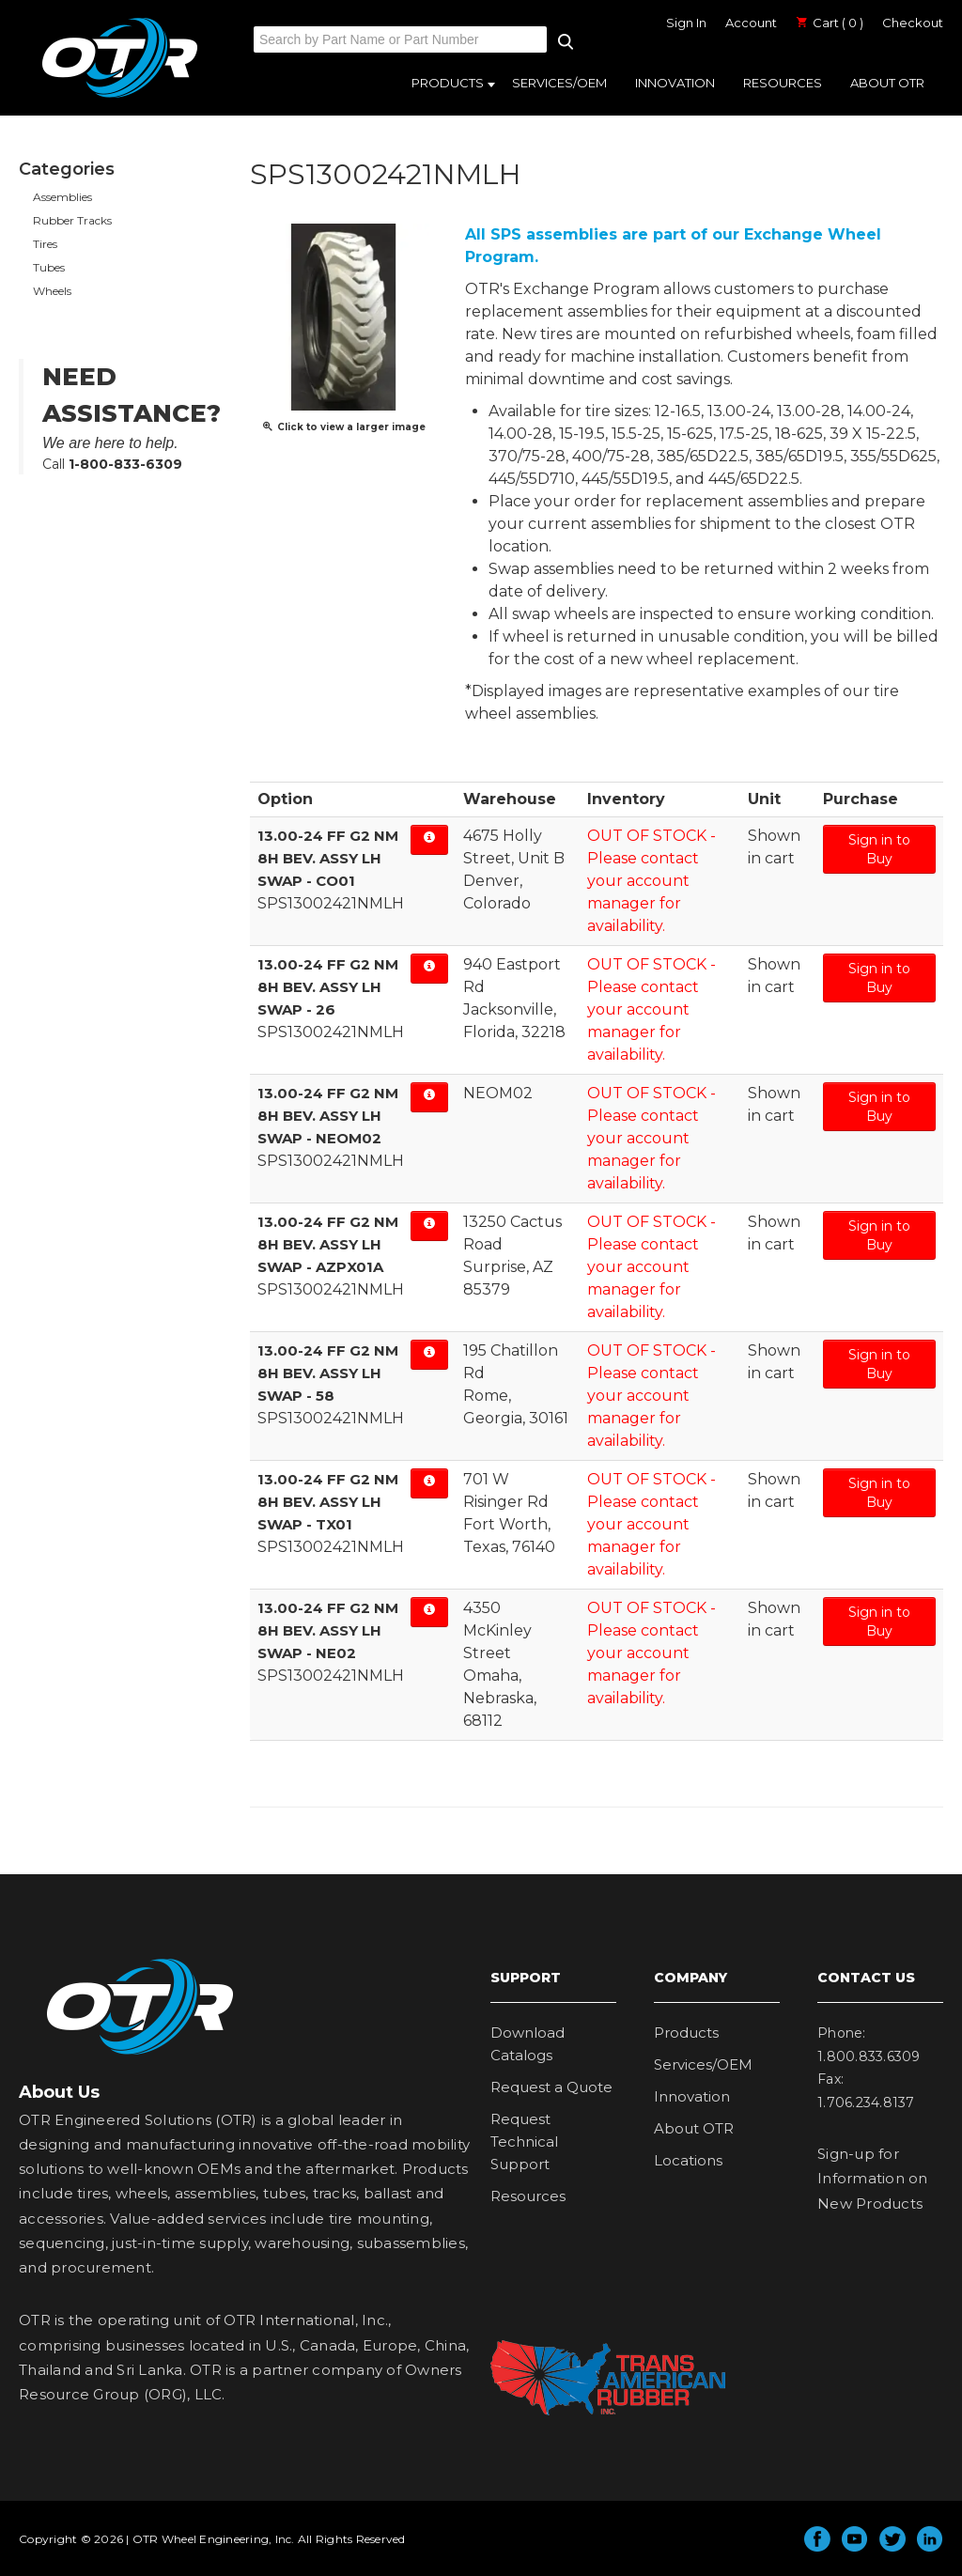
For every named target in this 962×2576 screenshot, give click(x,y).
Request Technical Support (524, 2141)
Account (751, 22)
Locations (688, 2160)
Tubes (49, 267)
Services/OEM (559, 82)
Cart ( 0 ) (829, 22)
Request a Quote (551, 2087)
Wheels (52, 291)
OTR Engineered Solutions (120, 97)
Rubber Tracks (72, 220)
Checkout (912, 22)
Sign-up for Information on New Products (872, 2178)
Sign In (686, 22)
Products (447, 82)
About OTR (887, 82)
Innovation (675, 82)
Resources (782, 82)
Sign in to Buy (879, 849)
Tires (45, 244)
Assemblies (62, 197)
